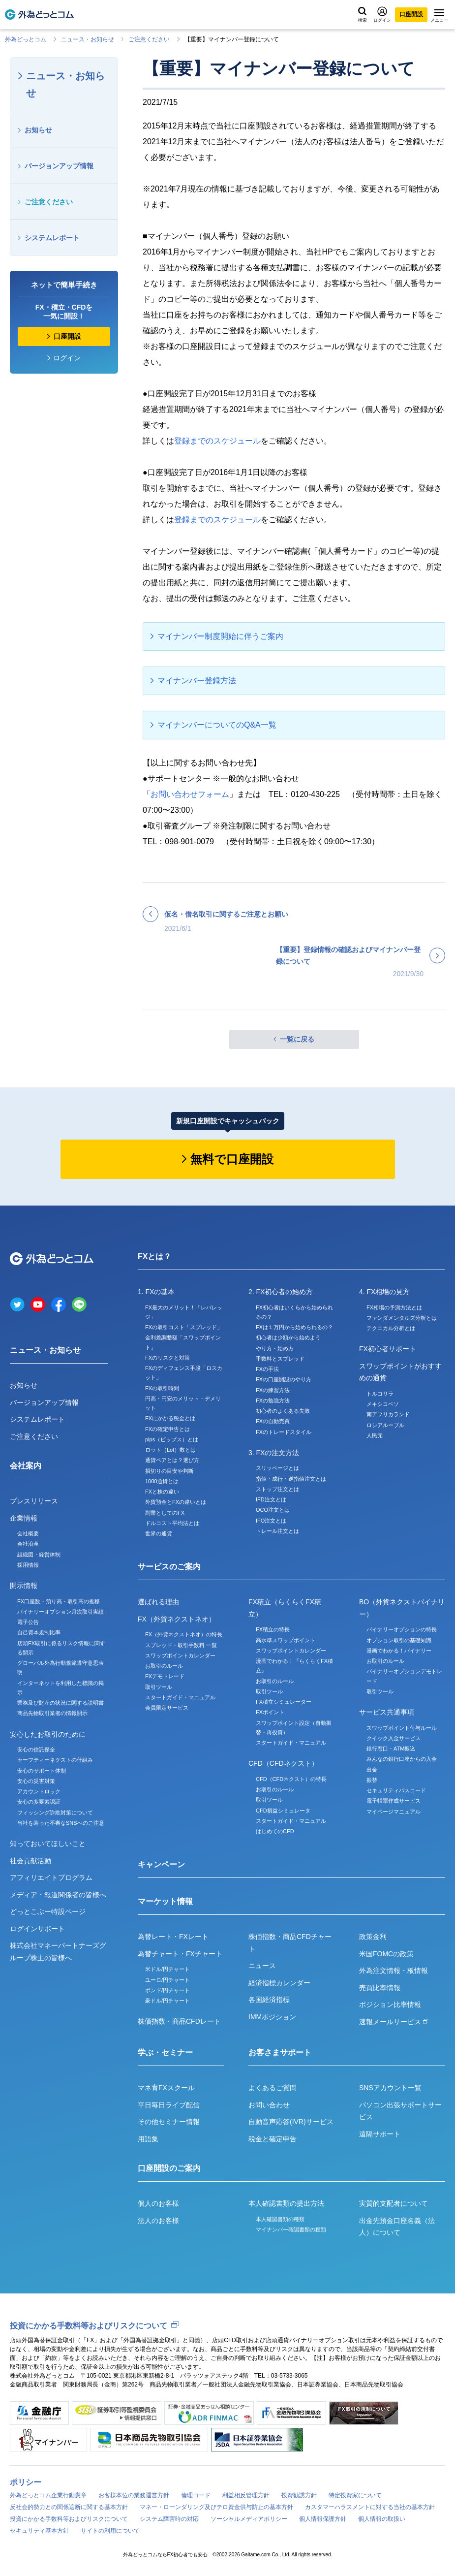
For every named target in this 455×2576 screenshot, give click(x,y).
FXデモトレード (164, 1676)
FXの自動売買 (273, 1421)
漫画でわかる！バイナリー (398, 1651)
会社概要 (28, 1533)
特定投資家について (355, 2495)
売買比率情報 (379, 1988)
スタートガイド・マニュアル (180, 1697)
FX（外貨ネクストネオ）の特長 (183, 1634)
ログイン (382, 14)
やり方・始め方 (275, 1348)
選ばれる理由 (158, 1602)
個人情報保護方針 (322, 2518)
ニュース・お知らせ (87, 39)
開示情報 (23, 1586)
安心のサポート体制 (41, 1771)
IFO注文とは (271, 1521)
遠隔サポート (379, 2134)
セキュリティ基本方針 (39, 2530)
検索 (362, 15)
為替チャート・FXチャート (180, 1954)
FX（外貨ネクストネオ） (176, 1619)
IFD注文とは (271, 1499)
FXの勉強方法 (273, 1400)
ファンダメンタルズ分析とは (401, 1318)
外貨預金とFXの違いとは (175, 1502)
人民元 (374, 1435)
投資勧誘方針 (299, 2495)
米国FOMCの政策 (386, 1954)
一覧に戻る (297, 1039)
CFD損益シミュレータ (283, 1810)
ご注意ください (149, 39)
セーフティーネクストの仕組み (55, 1760)
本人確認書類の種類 (280, 2219)
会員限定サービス (166, 1708)
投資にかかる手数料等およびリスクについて (88, 2326)
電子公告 (28, 1622)
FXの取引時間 (162, 1388)
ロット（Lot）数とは (170, 1450)
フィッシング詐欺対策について (55, 1812)
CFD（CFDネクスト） (283, 1763)
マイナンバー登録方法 (196, 680)
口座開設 (411, 14)
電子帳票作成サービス (393, 1801)
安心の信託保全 (36, 1749)
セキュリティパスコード (396, 1790)
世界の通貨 (158, 1533)
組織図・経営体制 (39, 1555)
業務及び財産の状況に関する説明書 (60, 1703)
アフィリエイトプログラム (51, 1877)
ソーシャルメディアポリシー (249, 2518)
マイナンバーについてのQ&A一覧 (216, 725)
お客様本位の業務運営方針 (133, 2495)
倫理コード (196, 2495)
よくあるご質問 (272, 2088)
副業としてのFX (164, 1513)
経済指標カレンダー (279, 1983)
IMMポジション (272, 2017)
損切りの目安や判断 (169, 1471)
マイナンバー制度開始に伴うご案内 (220, 636)
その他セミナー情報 (169, 2122)
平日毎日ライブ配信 (169, 2105)
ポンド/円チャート (167, 1990)
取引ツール (158, 1687)
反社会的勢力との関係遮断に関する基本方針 (69, 2507)
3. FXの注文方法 (273, 1453)
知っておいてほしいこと (48, 1843)
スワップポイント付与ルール (401, 1728)
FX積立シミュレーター (283, 1702)
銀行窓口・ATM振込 (390, 1748)
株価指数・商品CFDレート (179, 2021)
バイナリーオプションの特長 (401, 1629)
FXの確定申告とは (167, 1429)
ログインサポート (37, 1929)
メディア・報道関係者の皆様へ (58, 1895)
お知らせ (38, 130)
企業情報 (23, 1518)
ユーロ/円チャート (167, 1980)
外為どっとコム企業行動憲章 (48, 2495)
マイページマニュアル (393, 1811)
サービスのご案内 (169, 1566)
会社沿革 (28, 1544)
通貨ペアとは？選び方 (172, 1460)
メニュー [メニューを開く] (439, 16)
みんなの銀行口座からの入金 (401, 1759)
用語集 (148, 2139)
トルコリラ (380, 1394)
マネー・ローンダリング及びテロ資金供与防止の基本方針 (216, 2507)
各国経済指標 (269, 2000)
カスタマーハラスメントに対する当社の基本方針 (370, 2507)
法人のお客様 (158, 2221)
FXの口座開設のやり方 (283, 1379)
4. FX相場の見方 (384, 1292)
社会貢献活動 (30, 1861)
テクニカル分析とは (390, 1328)
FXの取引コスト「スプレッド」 (183, 1327)
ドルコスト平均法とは (172, 1523)
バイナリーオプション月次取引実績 (60, 1612)
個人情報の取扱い (381, 2518)
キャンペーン (161, 1864)
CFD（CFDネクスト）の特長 (291, 1779)
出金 (371, 1770)
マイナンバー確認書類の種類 (291, 2229)
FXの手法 (267, 1369)
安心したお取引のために (48, 1734)
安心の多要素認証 (39, 1802)
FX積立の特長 (273, 1629)
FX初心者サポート (387, 1349)
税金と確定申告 (272, 2139)
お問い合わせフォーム (190, 794)
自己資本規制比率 (39, 1632)
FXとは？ (154, 1256)
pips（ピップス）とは (171, 1439)
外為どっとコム (25, 39)
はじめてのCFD (275, 1831)
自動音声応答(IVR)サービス (291, 2122)
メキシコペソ (382, 1404)
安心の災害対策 (36, 1781)
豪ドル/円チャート (167, 2001)
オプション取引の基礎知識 (398, 1640)
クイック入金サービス (393, 1738)
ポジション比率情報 (390, 2004)
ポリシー (25, 2482)
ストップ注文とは (277, 1489)
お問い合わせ (269, 2105)
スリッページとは (277, 1468)
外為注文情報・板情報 (393, 1970)
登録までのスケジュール (217, 441)
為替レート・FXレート (173, 1936)
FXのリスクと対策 (167, 1358)
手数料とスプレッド (280, 1359)
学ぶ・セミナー (165, 2052)
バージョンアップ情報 (59, 166)
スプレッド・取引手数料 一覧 (181, 1645)
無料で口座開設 (231, 1159)
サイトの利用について (110, 2530)
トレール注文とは (277, 1531)
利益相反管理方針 (246, 2495)
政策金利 (373, 1936)
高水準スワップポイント (285, 1640)
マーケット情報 (165, 1901)
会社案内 (25, 1466)
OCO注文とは (273, 1510)
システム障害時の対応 (169, 2518)
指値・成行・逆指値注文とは (291, 1479)
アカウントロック (39, 1791)
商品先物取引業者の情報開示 (52, 1713)
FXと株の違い (162, 1492)
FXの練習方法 (273, 1390)
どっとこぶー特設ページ (48, 1911)
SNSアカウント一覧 (390, 2088)
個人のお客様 (158, 2203)
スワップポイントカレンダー (180, 1655)
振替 (371, 1780)
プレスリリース (34, 1501)
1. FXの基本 (156, 1292)
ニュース (262, 1966)
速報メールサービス (393, 2022)
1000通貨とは (162, 1481)
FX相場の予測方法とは (394, 1307)
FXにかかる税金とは (170, 1418)
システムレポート (52, 238)
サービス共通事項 (386, 1712)
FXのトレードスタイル (283, 1432)
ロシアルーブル (385, 1425)
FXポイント (270, 1712)
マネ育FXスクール (166, 2088)
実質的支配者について (393, 2203)
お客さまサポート (279, 2052)
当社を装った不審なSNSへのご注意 (60, 1823)
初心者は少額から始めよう (288, 1337)
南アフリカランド (388, 1414)
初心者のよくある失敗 (283, 1411)
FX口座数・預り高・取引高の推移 (58, 1601)
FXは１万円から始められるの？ (294, 1327)
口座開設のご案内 (169, 2168)
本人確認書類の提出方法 (286, 2203)
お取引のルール (164, 1666)
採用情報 (28, 1565)
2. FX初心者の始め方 (280, 1292)
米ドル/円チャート (167, 1969)
